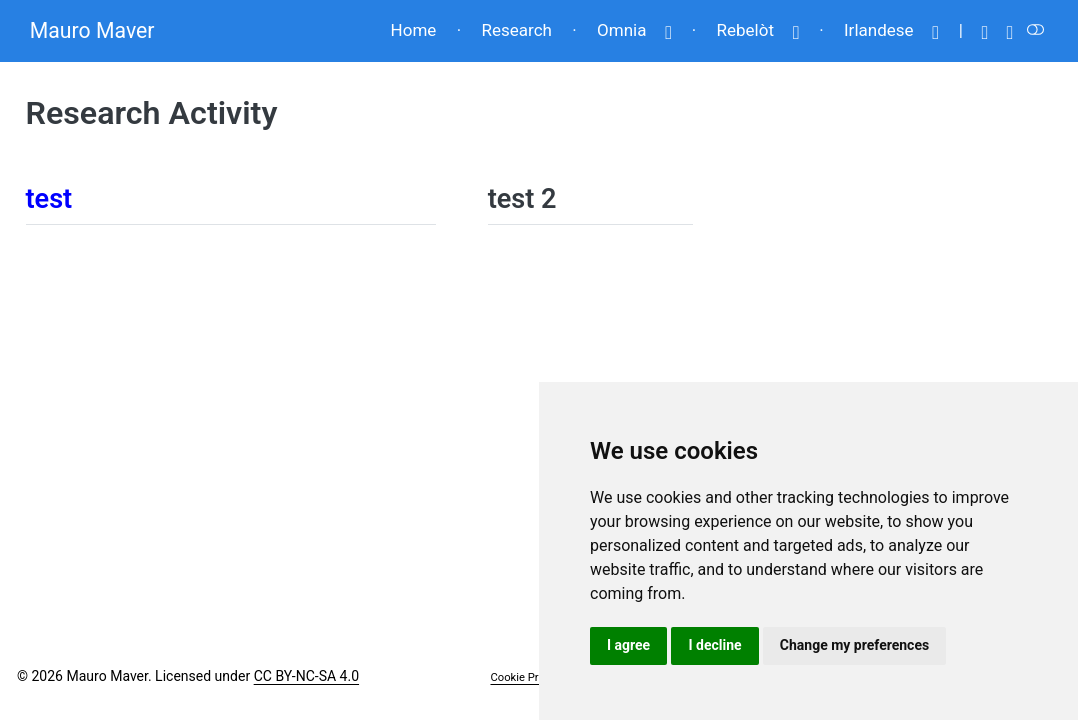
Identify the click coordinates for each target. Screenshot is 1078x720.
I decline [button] (714, 645)
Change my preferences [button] (854, 645)
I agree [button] (628, 645)
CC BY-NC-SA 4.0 (306, 676)
